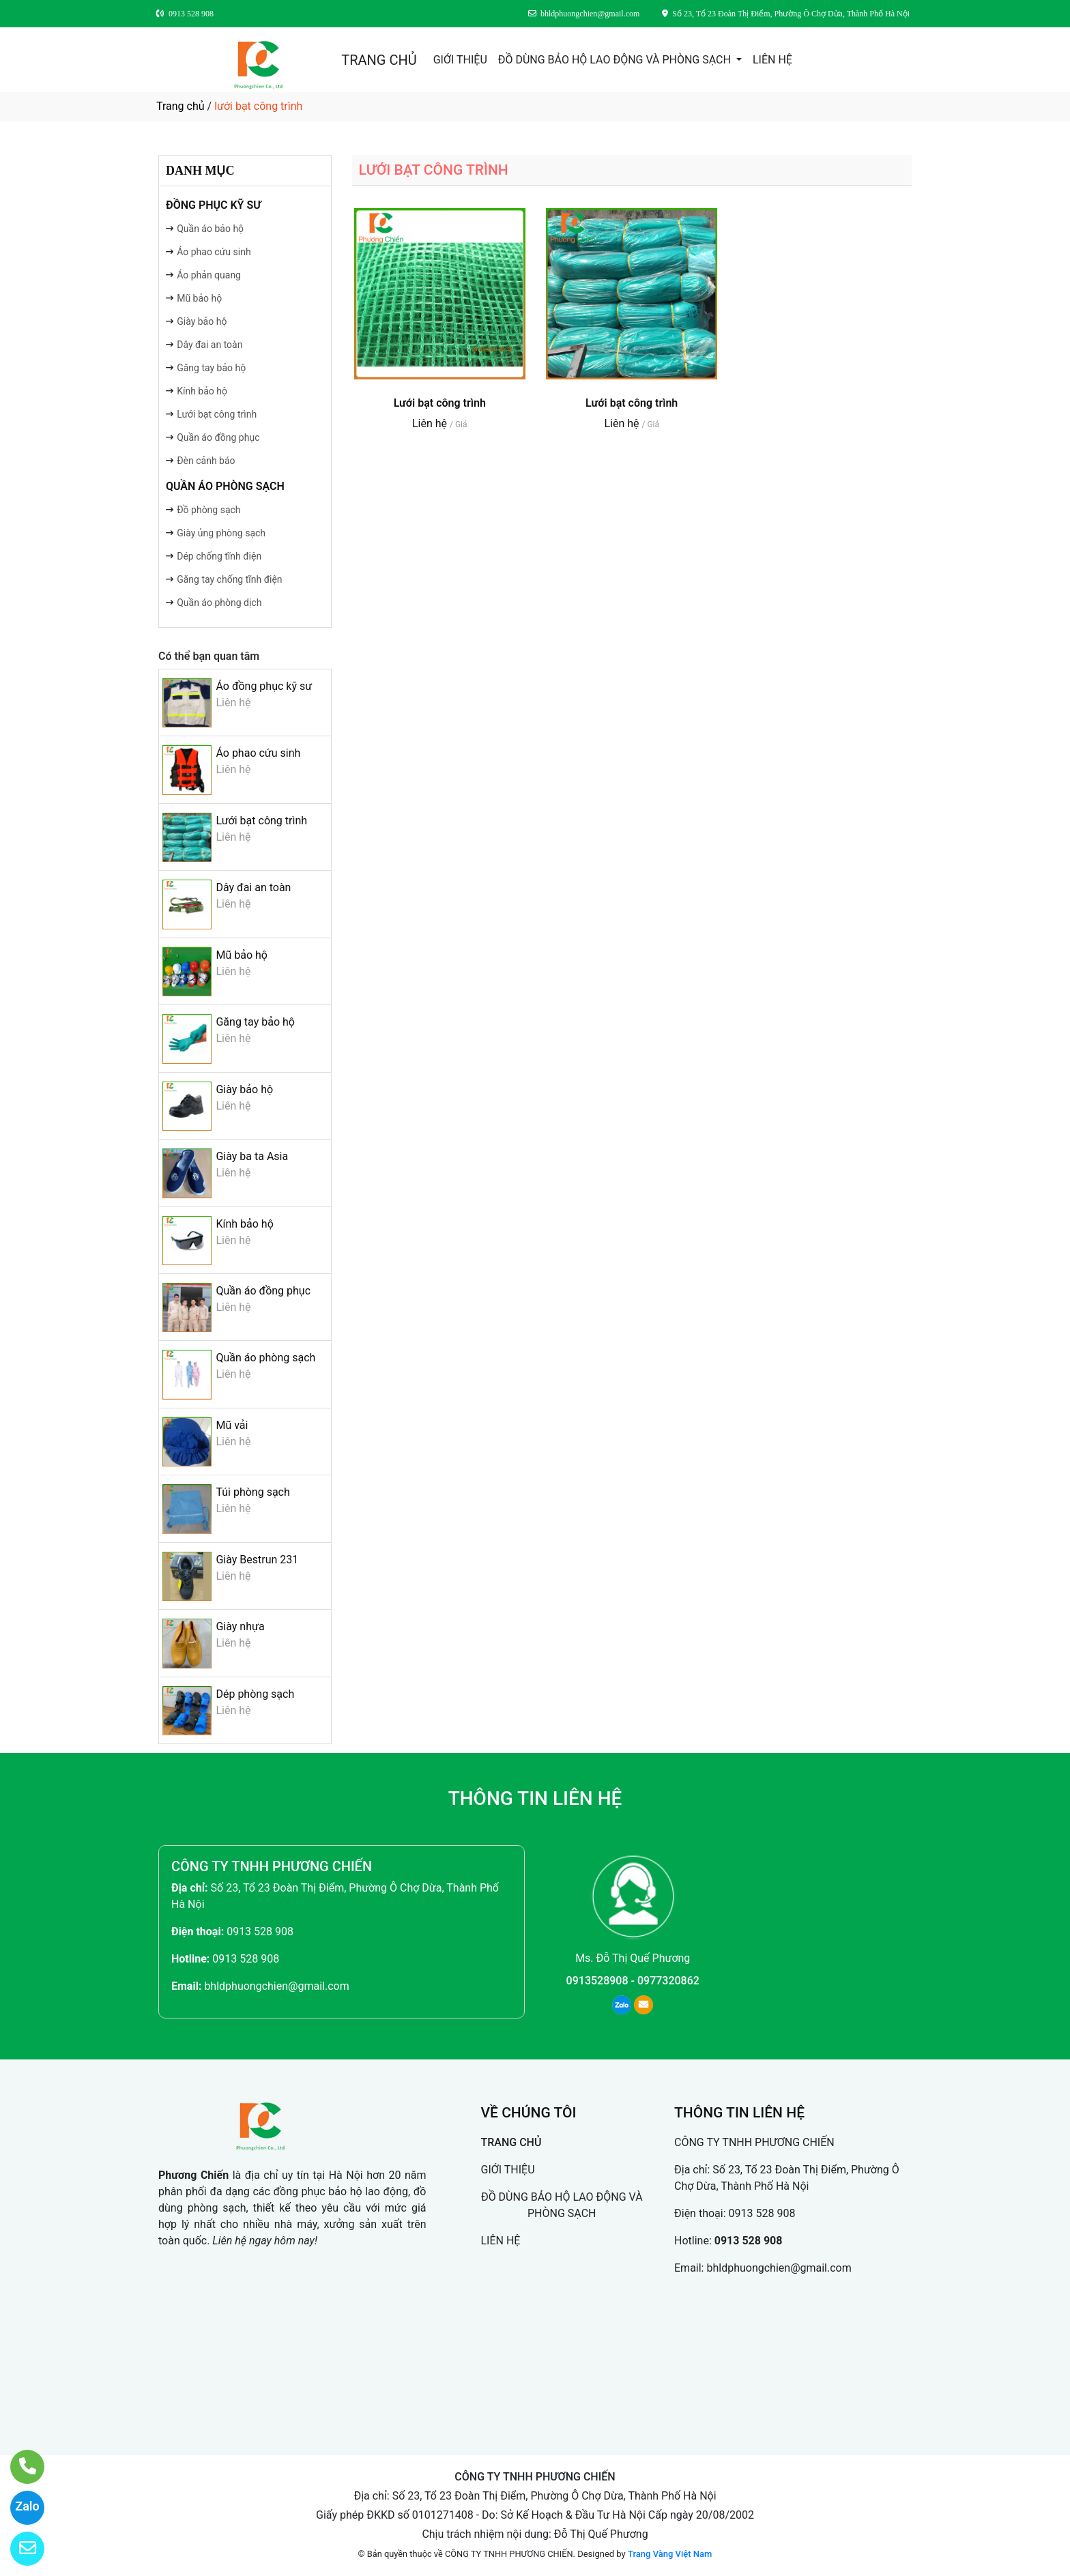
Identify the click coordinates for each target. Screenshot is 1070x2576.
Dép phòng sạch (255, 1694)
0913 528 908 (260, 1931)
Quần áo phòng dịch (219, 602)
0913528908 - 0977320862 (632, 1980)
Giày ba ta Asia (252, 1156)
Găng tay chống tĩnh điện (229, 579)
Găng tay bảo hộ (211, 367)
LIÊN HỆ (772, 59)
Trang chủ (180, 106)
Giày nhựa (240, 1626)
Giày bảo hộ (202, 321)
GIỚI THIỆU (460, 59)
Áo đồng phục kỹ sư (264, 686)
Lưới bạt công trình (217, 414)
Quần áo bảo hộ (210, 228)
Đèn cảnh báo (206, 460)
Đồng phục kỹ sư (213, 205)
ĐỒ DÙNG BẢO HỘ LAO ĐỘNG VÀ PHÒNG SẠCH (616, 59)
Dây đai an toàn (209, 344)
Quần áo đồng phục (218, 437)
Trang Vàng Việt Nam (670, 2554)
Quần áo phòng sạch (225, 486)
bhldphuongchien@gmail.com (276, 1986)
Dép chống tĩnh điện (219, 556)
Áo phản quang (209, 275)
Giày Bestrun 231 (257, 1559)
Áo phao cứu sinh (213, 251)
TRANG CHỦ (378, 60)
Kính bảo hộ (202, 391)
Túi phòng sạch (252, 1492)
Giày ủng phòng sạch (221, 532)
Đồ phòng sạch (208, 509)
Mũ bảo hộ (199, 298)
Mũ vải (232, 1425)
